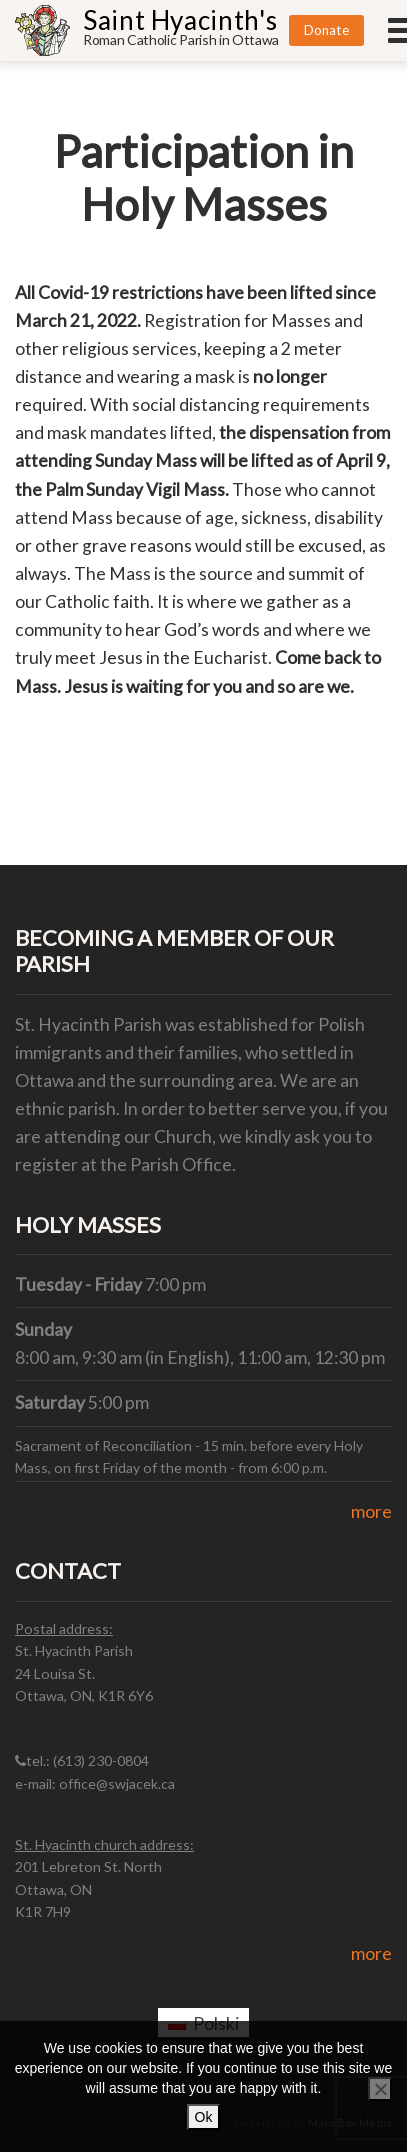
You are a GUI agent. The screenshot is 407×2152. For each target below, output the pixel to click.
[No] (380, 2089)
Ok (204, 2117)
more (371, 1511)
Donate (326, 30)
